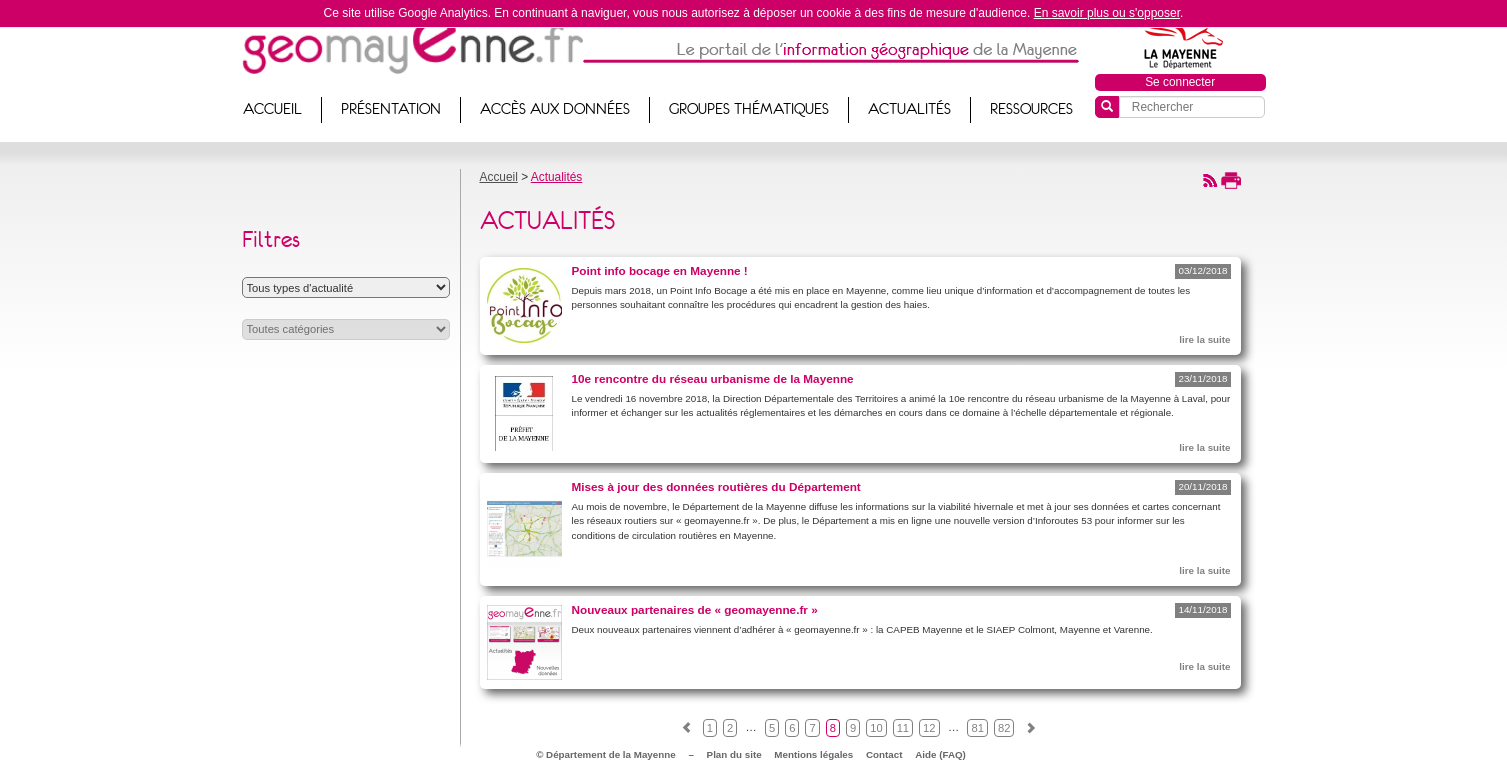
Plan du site (734, 754)
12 (929, 728)
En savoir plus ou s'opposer (1107, 13)
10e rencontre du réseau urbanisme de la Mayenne (713, 378)
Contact (884, 754)
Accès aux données (555, 109)
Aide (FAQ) (940, 754)
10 (876, 728)
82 (1004, 728)
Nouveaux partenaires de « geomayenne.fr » (695, 609)
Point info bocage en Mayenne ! (660, 270)
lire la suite (1204, 339)
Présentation (391, 109)
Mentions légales (813, 754)
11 (903, 728)
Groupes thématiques (749, 109)
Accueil (272, 109)
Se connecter (1180, 82)
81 (977, 728)
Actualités (909, 109)
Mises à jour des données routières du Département (716, 486)
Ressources (1031, 109)
